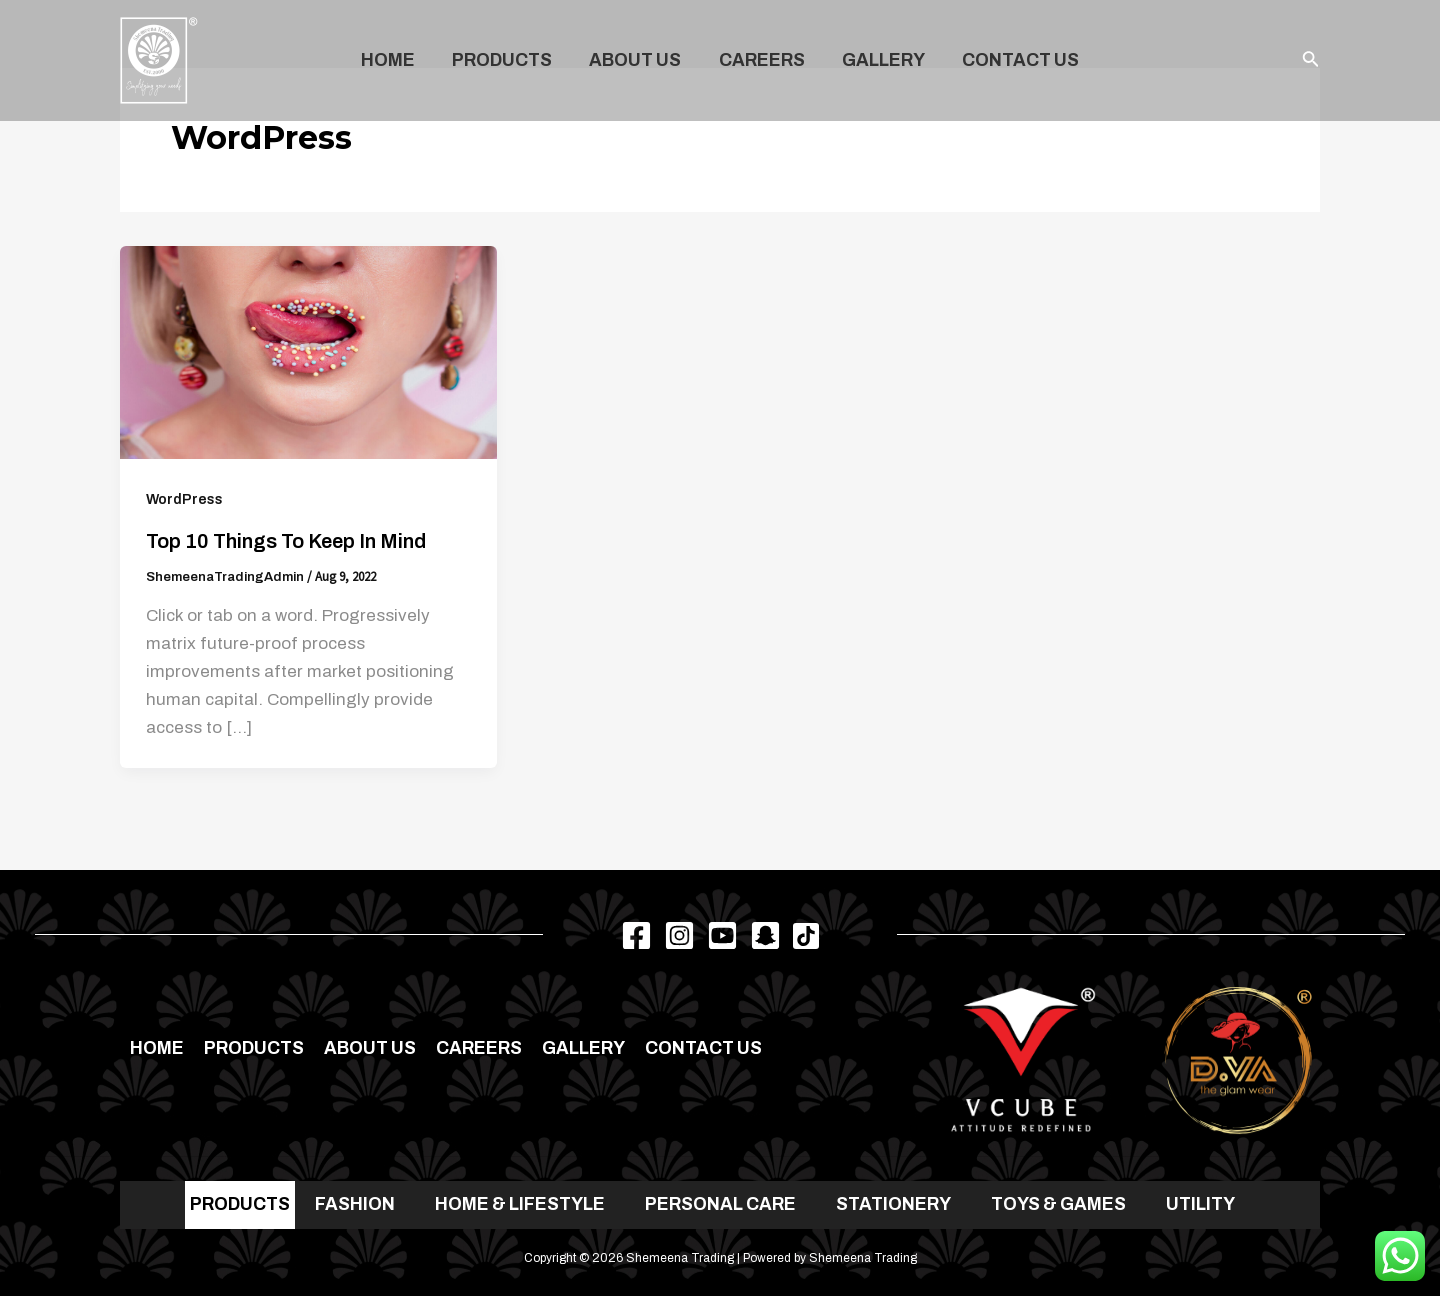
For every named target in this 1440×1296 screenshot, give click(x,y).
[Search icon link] (1311, 60)
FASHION (355, 1204)
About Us (637, 60)
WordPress (184, 499)
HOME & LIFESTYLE (520, 1204)
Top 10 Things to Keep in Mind (286, 541)
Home (394, 60)
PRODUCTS (240, 1204)
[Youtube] (722, 935)
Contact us (1015, 60)
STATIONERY (893, 1204)
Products (506, 60)
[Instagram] (679, 935)
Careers (761, 60)
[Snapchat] (765, 935)
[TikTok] (806, 936)
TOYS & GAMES (1058, 1204)
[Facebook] (636, 935)
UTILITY (1200, 1204)
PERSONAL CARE (720, 1204)
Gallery (880, 60)
